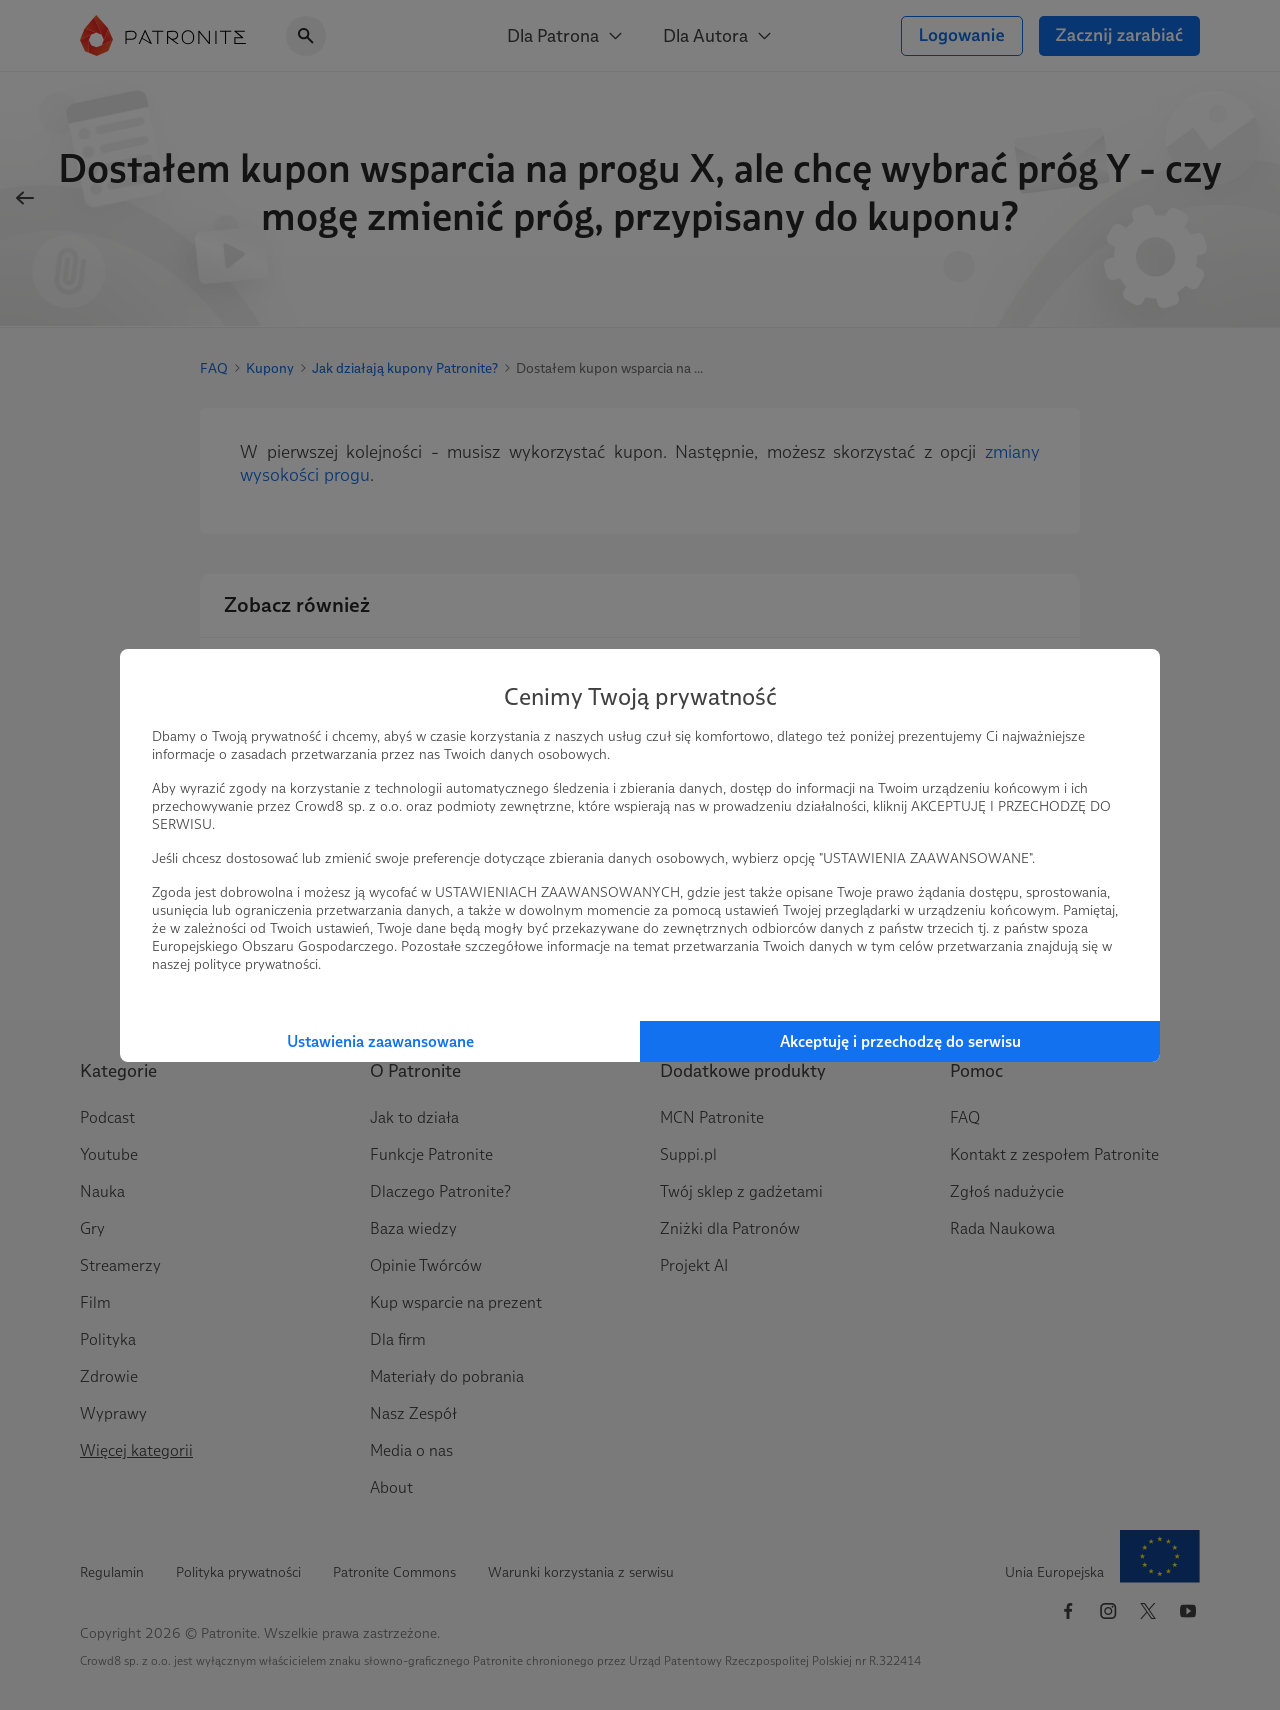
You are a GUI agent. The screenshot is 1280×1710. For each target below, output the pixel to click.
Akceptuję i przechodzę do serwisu (900, 1041)
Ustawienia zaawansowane (380, 1041)
